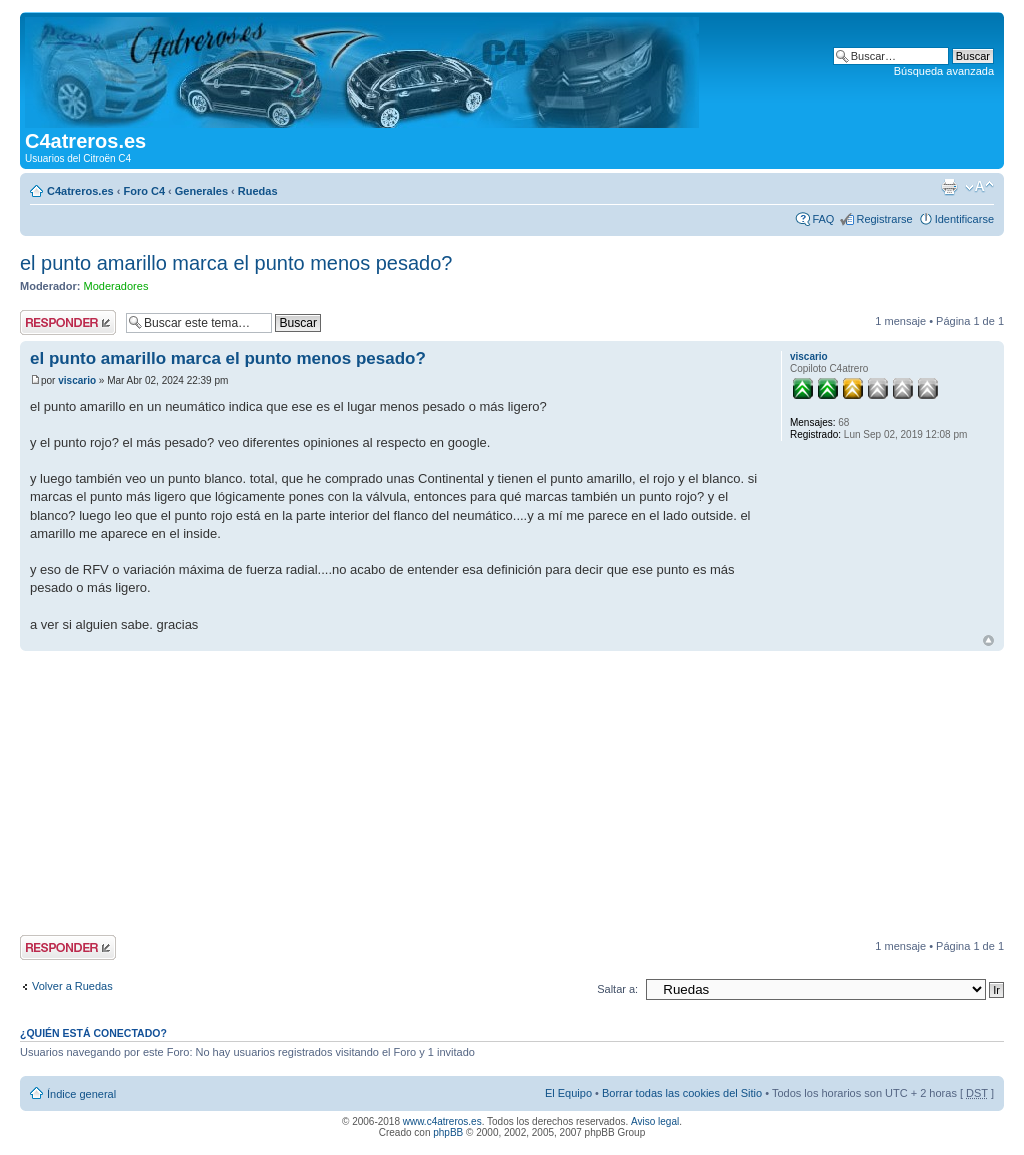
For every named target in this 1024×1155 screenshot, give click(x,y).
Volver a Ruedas (72, 986)
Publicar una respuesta (68, 322)
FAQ (823, 219)
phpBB (448, 1132)
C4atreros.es (80, 191)
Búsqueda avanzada (944, 71)
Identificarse (964, 219)
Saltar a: (617, 989)
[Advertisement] (512, 795)
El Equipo (568, 1093)
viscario (77, 380)
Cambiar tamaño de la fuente (979, 187)
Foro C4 (144, 191)
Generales (201, 191)
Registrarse (884, 219)
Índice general (81, 1094)
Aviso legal (655, 1121)
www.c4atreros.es (442, 1121)
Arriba (988, 640)
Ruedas (258, 191)
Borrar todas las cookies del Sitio (682, 1093)
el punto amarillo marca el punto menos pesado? (236, 263)
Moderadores (116, 286)
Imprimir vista (949, 187)
